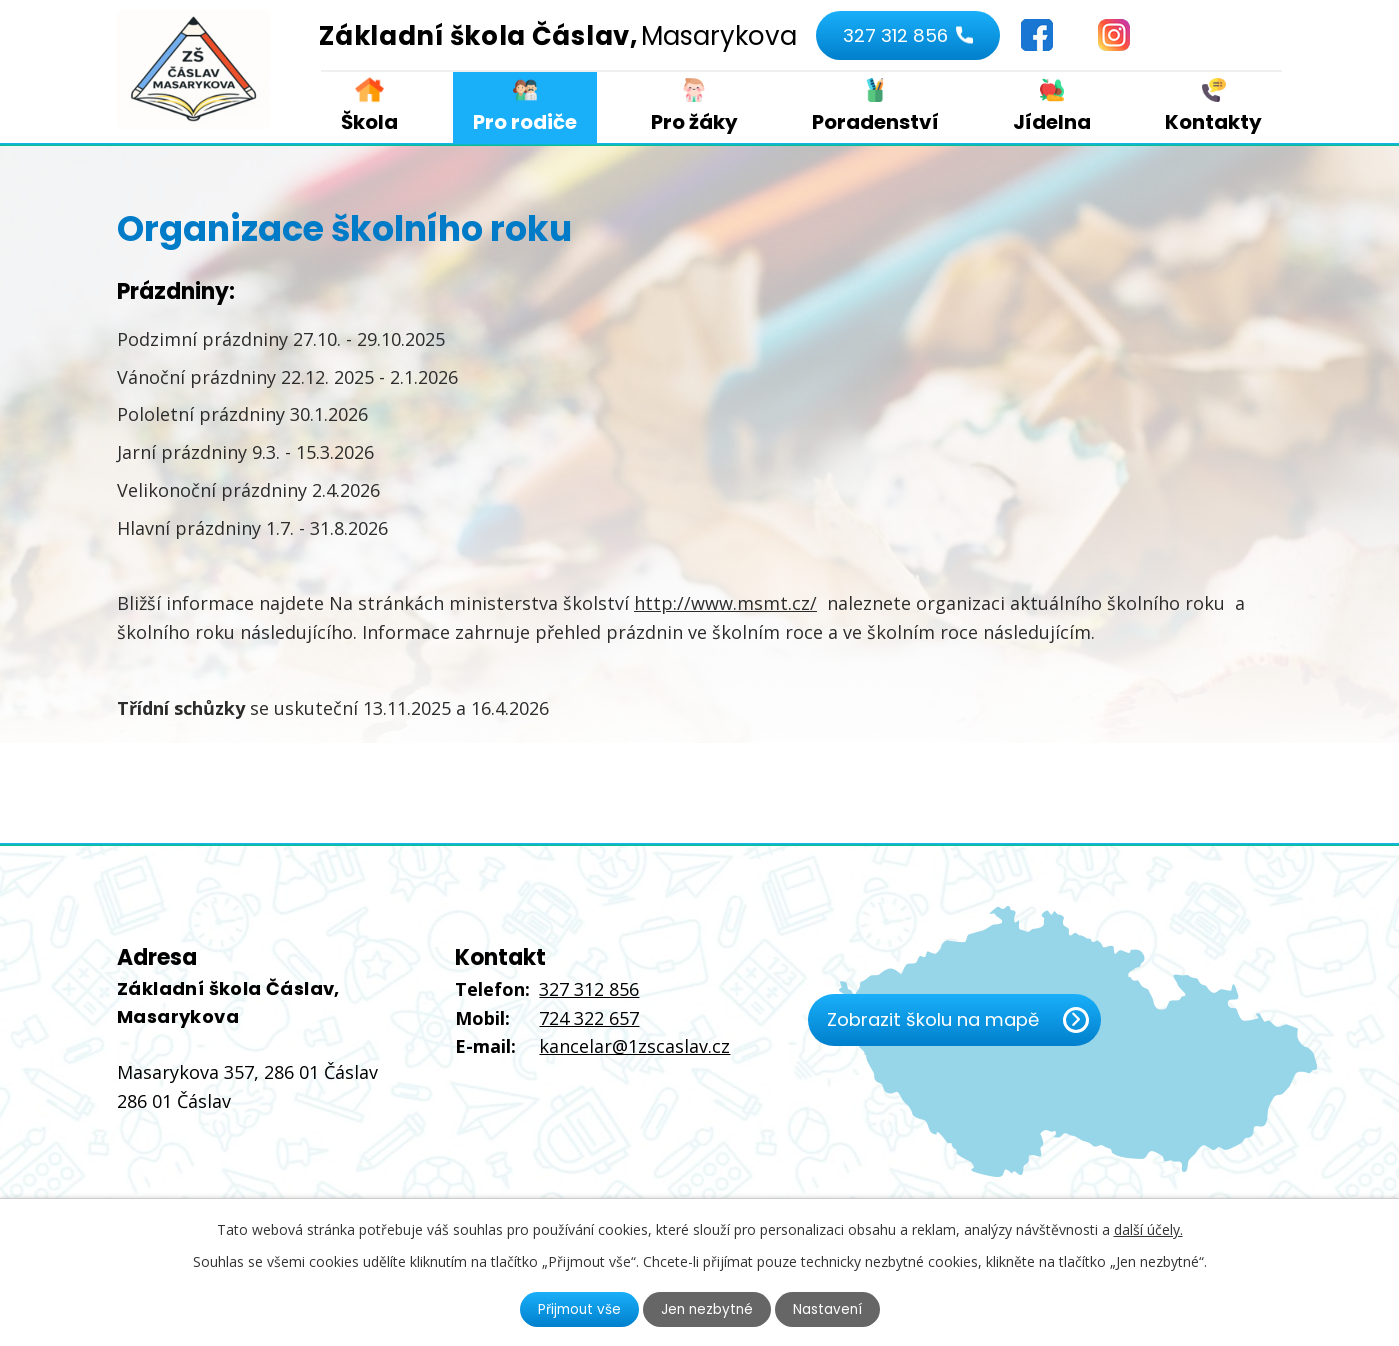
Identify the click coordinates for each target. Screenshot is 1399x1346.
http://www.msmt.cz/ (725, 603)
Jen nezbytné (707, 1309)
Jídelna (1052, 122)
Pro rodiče (525, 122)
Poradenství (875, 122)
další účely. (1148, 1228)
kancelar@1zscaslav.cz (634, 1046)
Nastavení (830, 1309)
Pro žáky (694, 122)
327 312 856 (893, 35)
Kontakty (1213, 122)
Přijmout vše (577, 1309)
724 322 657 (589, 1018)
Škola (369, 122)
